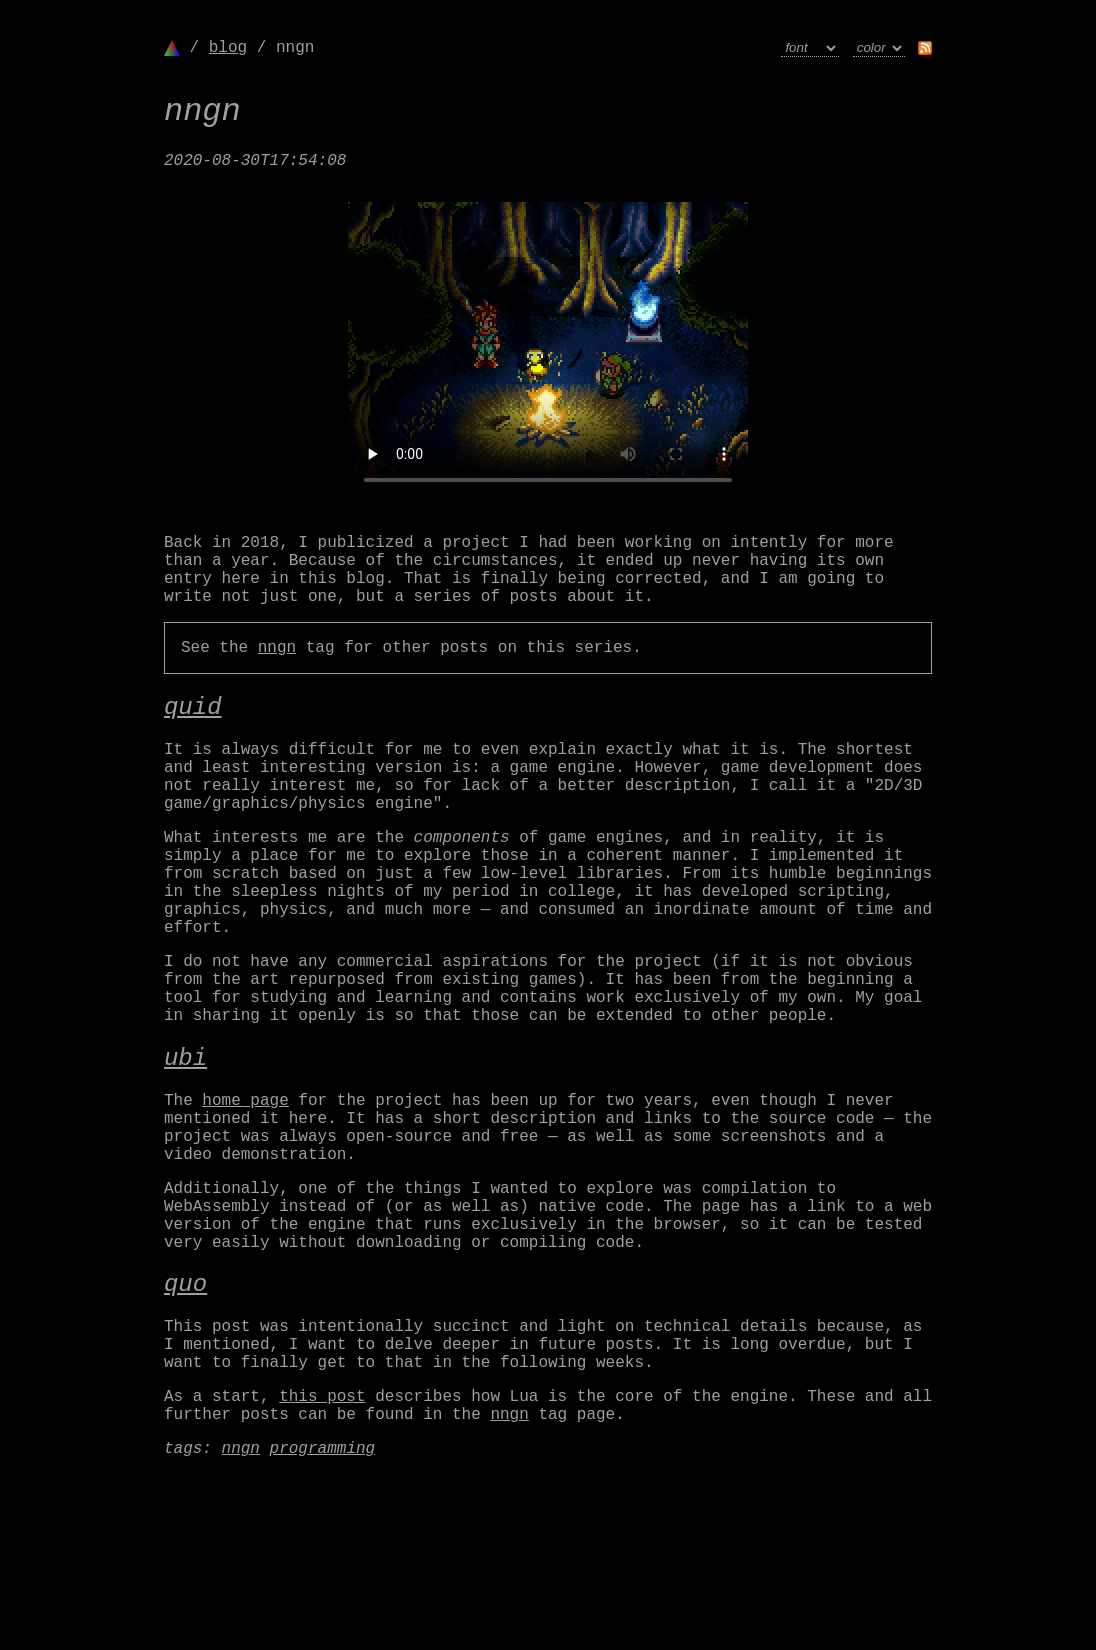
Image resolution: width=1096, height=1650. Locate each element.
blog (228, 48)
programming (323, 1607)
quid (193, 740)
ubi (185, 1153)
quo (185, 1417)
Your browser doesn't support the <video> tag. (548, 362)
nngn (277, 676)
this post (322, 1547)
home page (245, 1201)
